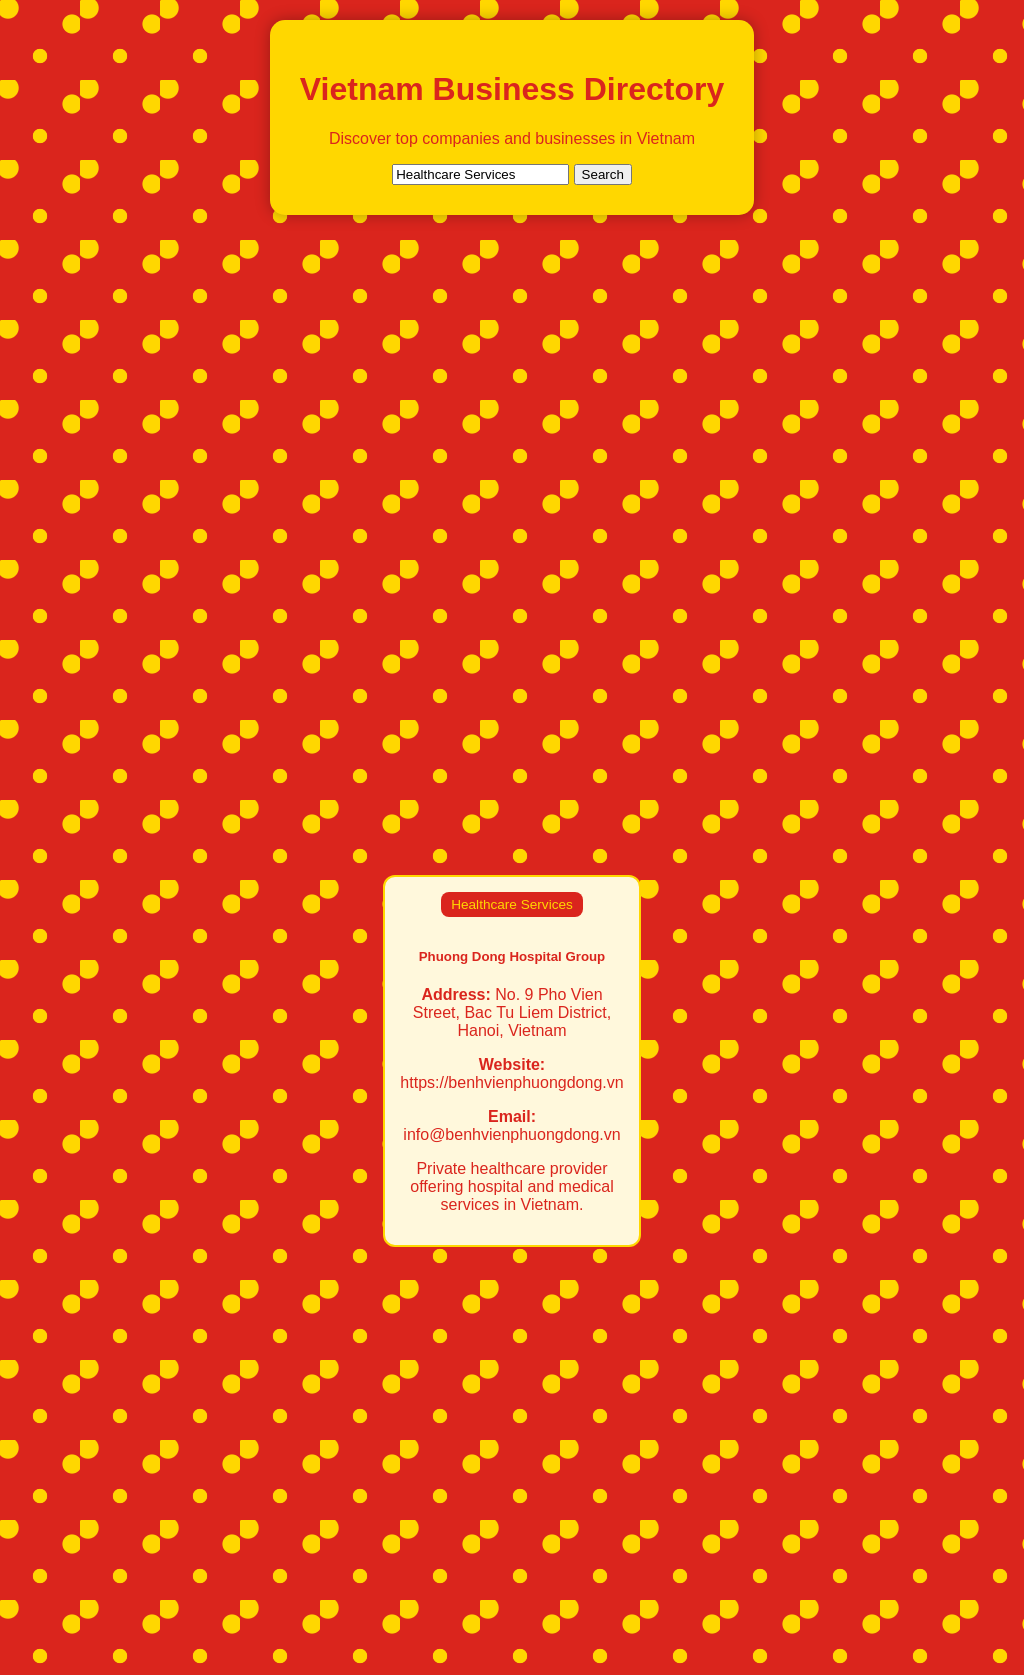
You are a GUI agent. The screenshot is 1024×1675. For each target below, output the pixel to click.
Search (603, 174)
